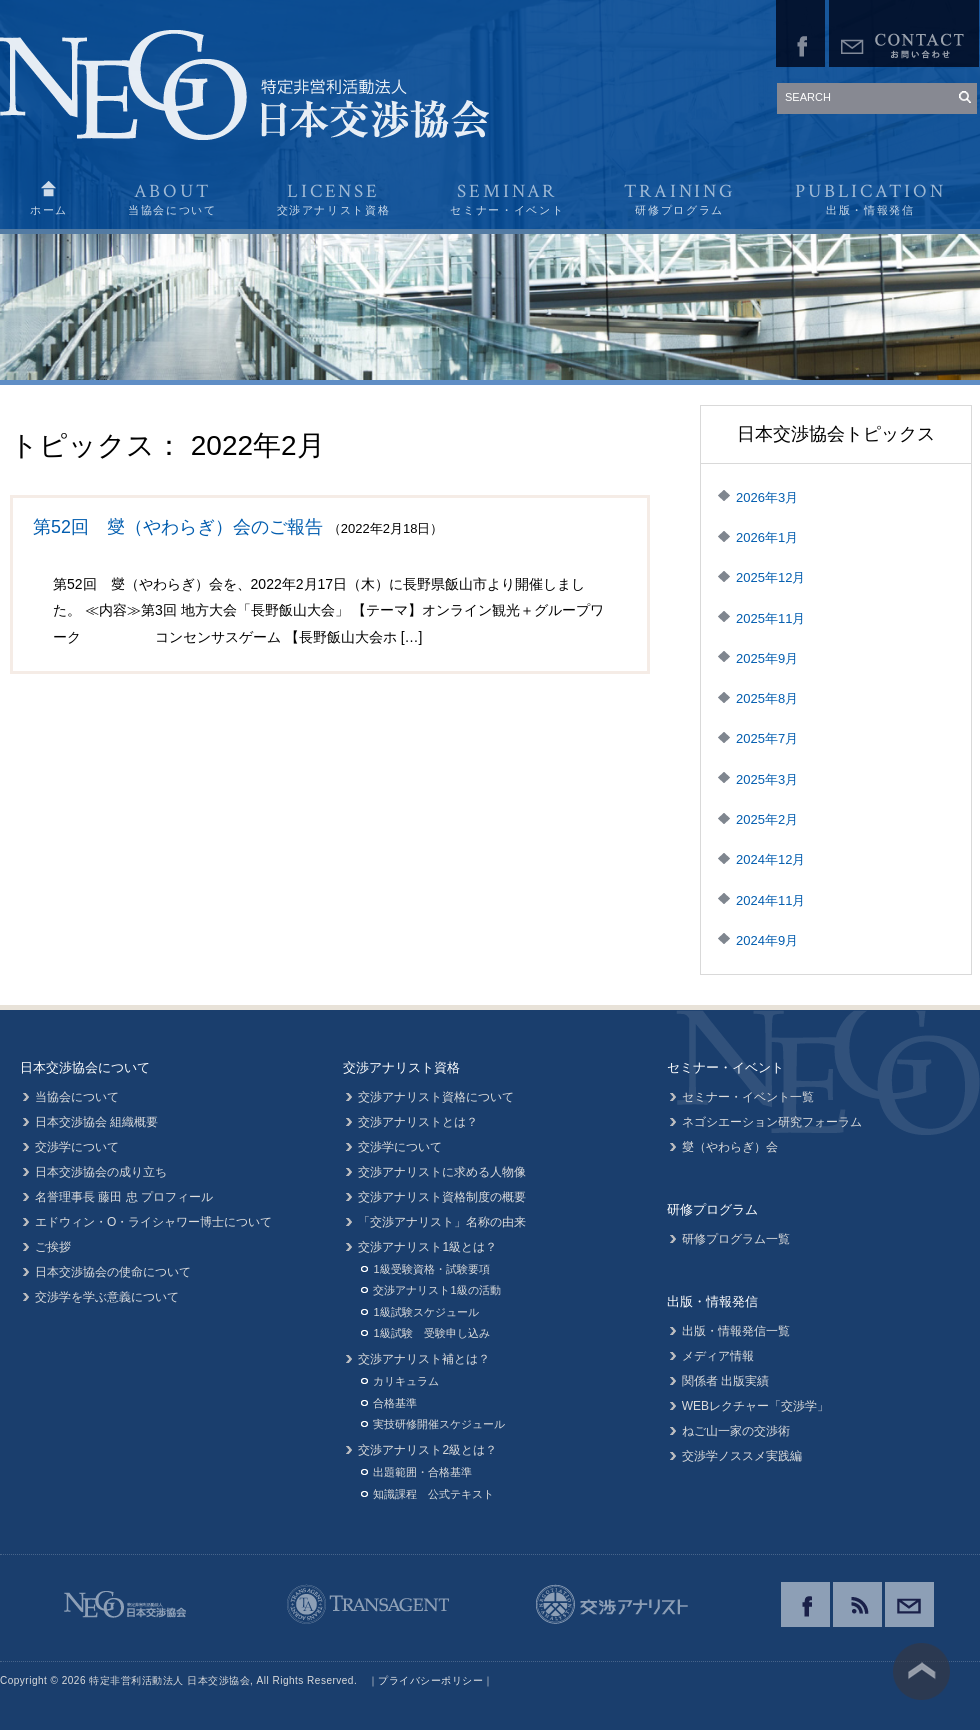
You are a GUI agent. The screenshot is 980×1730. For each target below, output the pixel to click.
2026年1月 (767, 537)
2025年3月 (767, 779)
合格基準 (395, 1403)
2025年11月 (770, 618)
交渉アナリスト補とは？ (424, 1359)
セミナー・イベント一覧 (748, 1097)
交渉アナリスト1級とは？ (427, 1247)
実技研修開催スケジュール (439, 1424)
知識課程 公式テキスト (433, 1494)
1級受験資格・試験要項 (431, 1269)
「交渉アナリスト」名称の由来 (442, 1222)
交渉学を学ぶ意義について (107, 1297)
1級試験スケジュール (425, 1312)
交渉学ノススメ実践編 (742, 1456)
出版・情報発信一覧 (736, 1331)
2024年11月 (770, 900)
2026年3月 (767, 497)
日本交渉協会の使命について (113, 1272)
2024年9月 (767, 940)
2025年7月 (767, 738)
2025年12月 (770, 577)
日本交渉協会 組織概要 (96, 1122)
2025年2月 (767, 819)
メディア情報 (718, 1356)
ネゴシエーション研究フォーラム (772, 1122)
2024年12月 (770, 859)
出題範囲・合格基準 (422, 1472)
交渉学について (77, 1147)
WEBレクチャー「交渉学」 (755, 1406)
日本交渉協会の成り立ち (101, 1172)
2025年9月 (767, 658)
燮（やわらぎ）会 (730, 1147)
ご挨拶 (53, 1247)
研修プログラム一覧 (736, 1239)
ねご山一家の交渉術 (736, 1431)
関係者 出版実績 (725, 1381)
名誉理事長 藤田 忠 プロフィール (124, 1197)
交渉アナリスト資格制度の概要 (442, 1197)
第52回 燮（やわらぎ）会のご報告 (178, 527)
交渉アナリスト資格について (436, 1097)
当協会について (77, 1097)
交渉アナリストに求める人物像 (442, 1172)
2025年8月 (767, 698)
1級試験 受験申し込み (431, 1333)
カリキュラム (406, 1381)
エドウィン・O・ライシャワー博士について (153, 1222)
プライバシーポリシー (430, 1680)
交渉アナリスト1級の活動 (436, 1290)
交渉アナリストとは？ (418, 1122)
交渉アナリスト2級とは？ (427, 1450)
